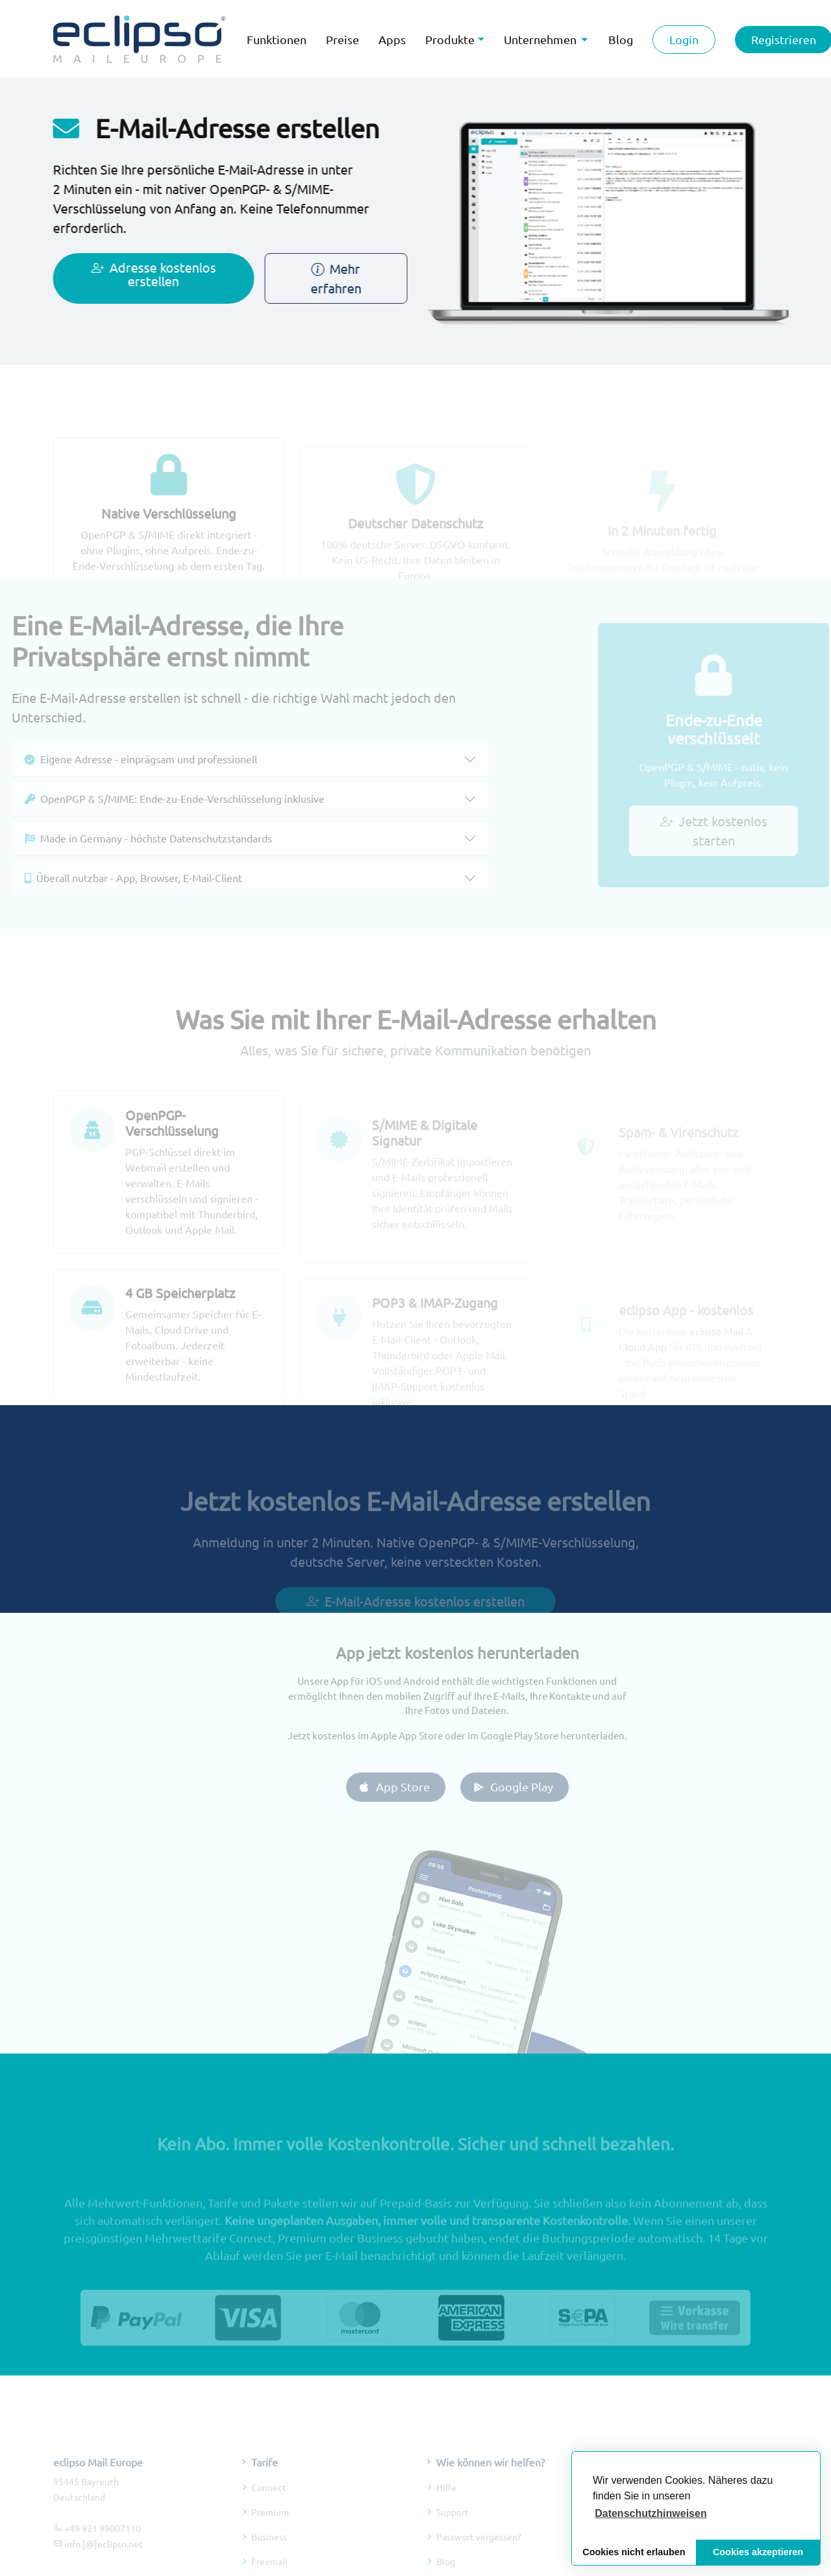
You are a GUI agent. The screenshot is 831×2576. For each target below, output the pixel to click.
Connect (268, 2504)
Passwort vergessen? (478, 2553)
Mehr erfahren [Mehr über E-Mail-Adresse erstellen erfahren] (328, 278)
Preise (342, 39)
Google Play (529, 1786)
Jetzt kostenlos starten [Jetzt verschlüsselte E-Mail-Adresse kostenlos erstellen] (725, 830)
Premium (270, 2528)
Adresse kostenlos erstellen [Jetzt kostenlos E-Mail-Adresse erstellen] (145, 274)
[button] (651, 2513)
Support (452, 2528)
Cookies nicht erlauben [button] (633, 2552)
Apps (392, 39)
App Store (411, 1786)
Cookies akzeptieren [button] (758, 2552)
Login (684, 39)
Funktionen (276, 39)
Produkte (450, 39)
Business (269, 2553)
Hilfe (446, 2504)
